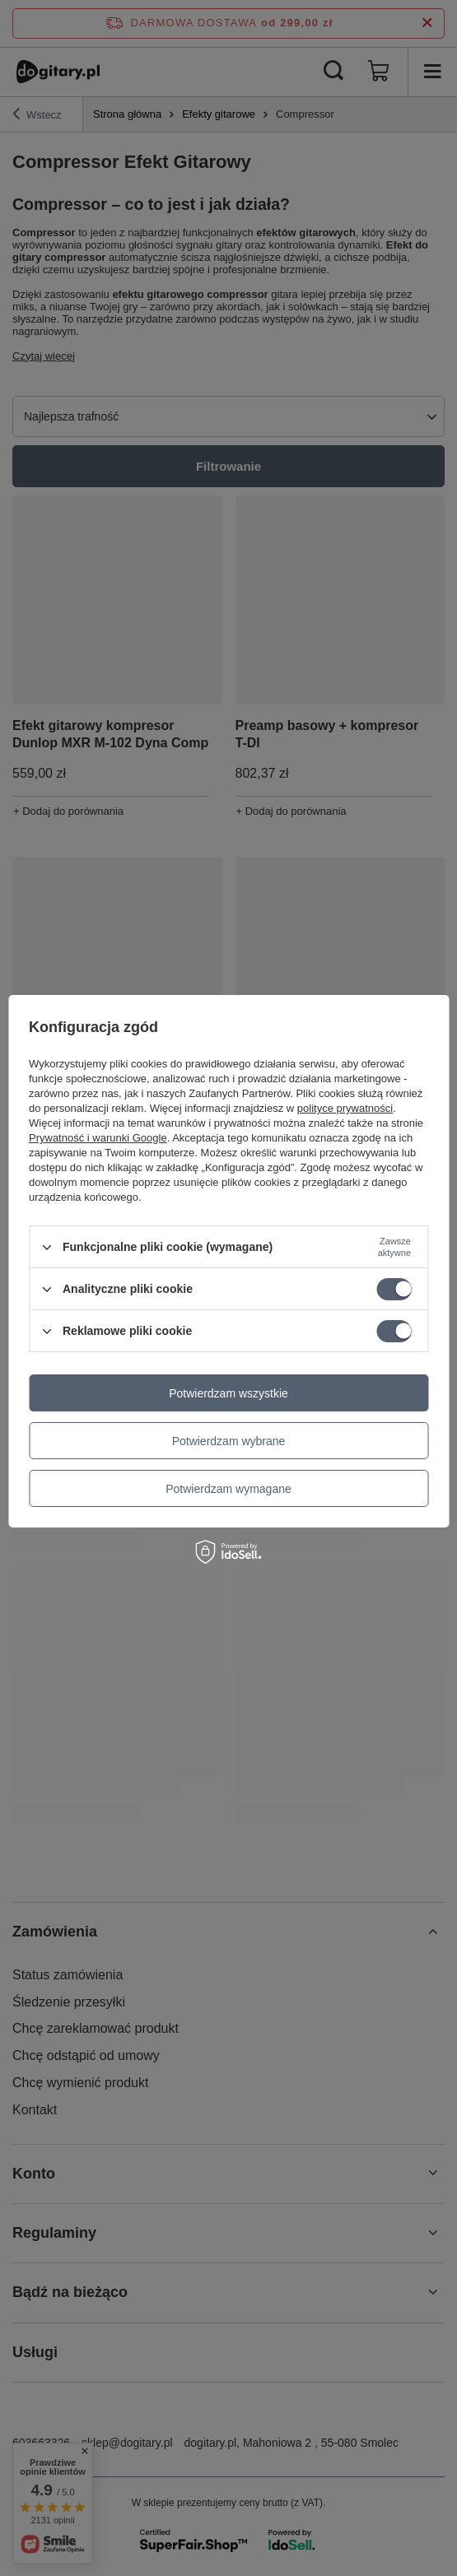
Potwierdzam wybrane (229, 1441)
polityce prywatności (345, 1108)
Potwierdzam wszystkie (228, 1393)
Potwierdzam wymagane (228, 1488)
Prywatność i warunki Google (98, 1138)
